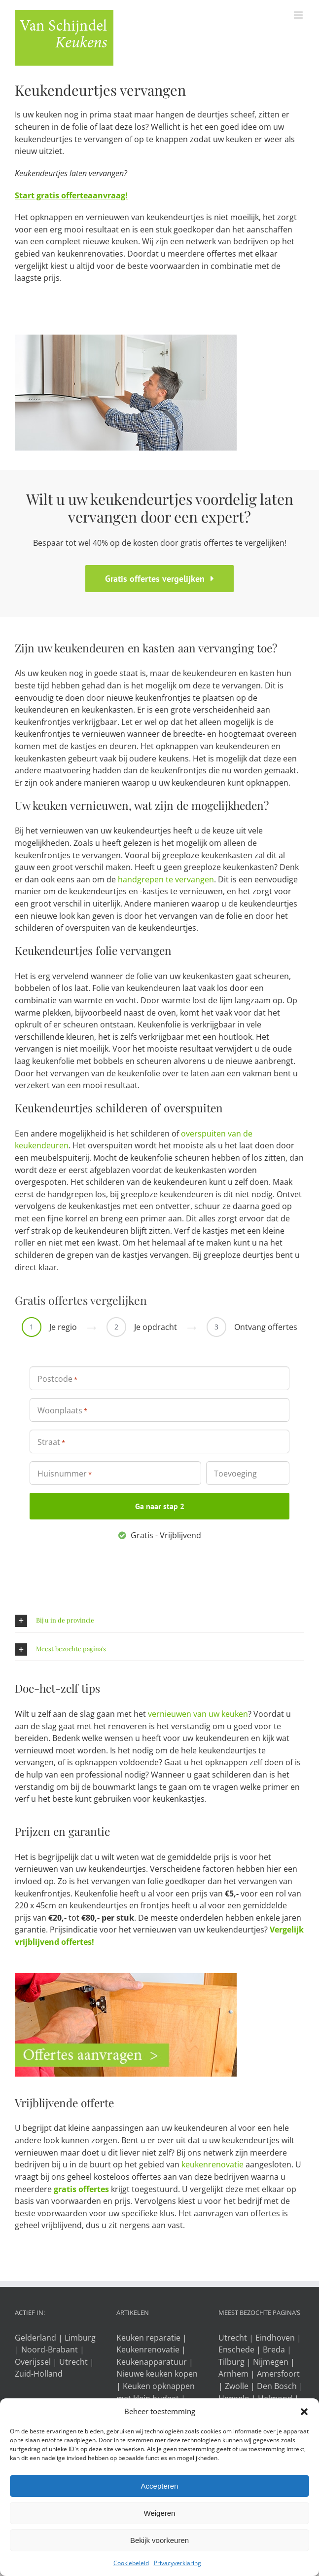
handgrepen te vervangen (166, 879)
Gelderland (35, 2337)
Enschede (236, 2349)
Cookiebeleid (131, 2563)
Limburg (80, 2337)
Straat (51, 1442)
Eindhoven (275, 2337)
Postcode (57, 1378)
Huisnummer (64, 1473)
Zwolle (236, 2386)
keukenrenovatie (212, 2164)
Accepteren (159, 2486)
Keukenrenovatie (147, 2349)
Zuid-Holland (39, 2373)
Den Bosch (277, 2386)
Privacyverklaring (177, 2563)
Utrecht (73, 2361)
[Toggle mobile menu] (299, 15)
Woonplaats (62, 1410)
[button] (304, 2412)
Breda (274, 2349)
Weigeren (160, 2513)
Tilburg (231, 2361)
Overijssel (33, 2361)
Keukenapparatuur (151, 2361)
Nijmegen (270, 2361)
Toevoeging (235, 1473)
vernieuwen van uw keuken (198, 1713)
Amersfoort (278, 2373)
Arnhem (233, 2373)
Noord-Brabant (49, 2349)
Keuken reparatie (148, 2337)
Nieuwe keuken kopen (157, 2373)
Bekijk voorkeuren (159, 2540)
